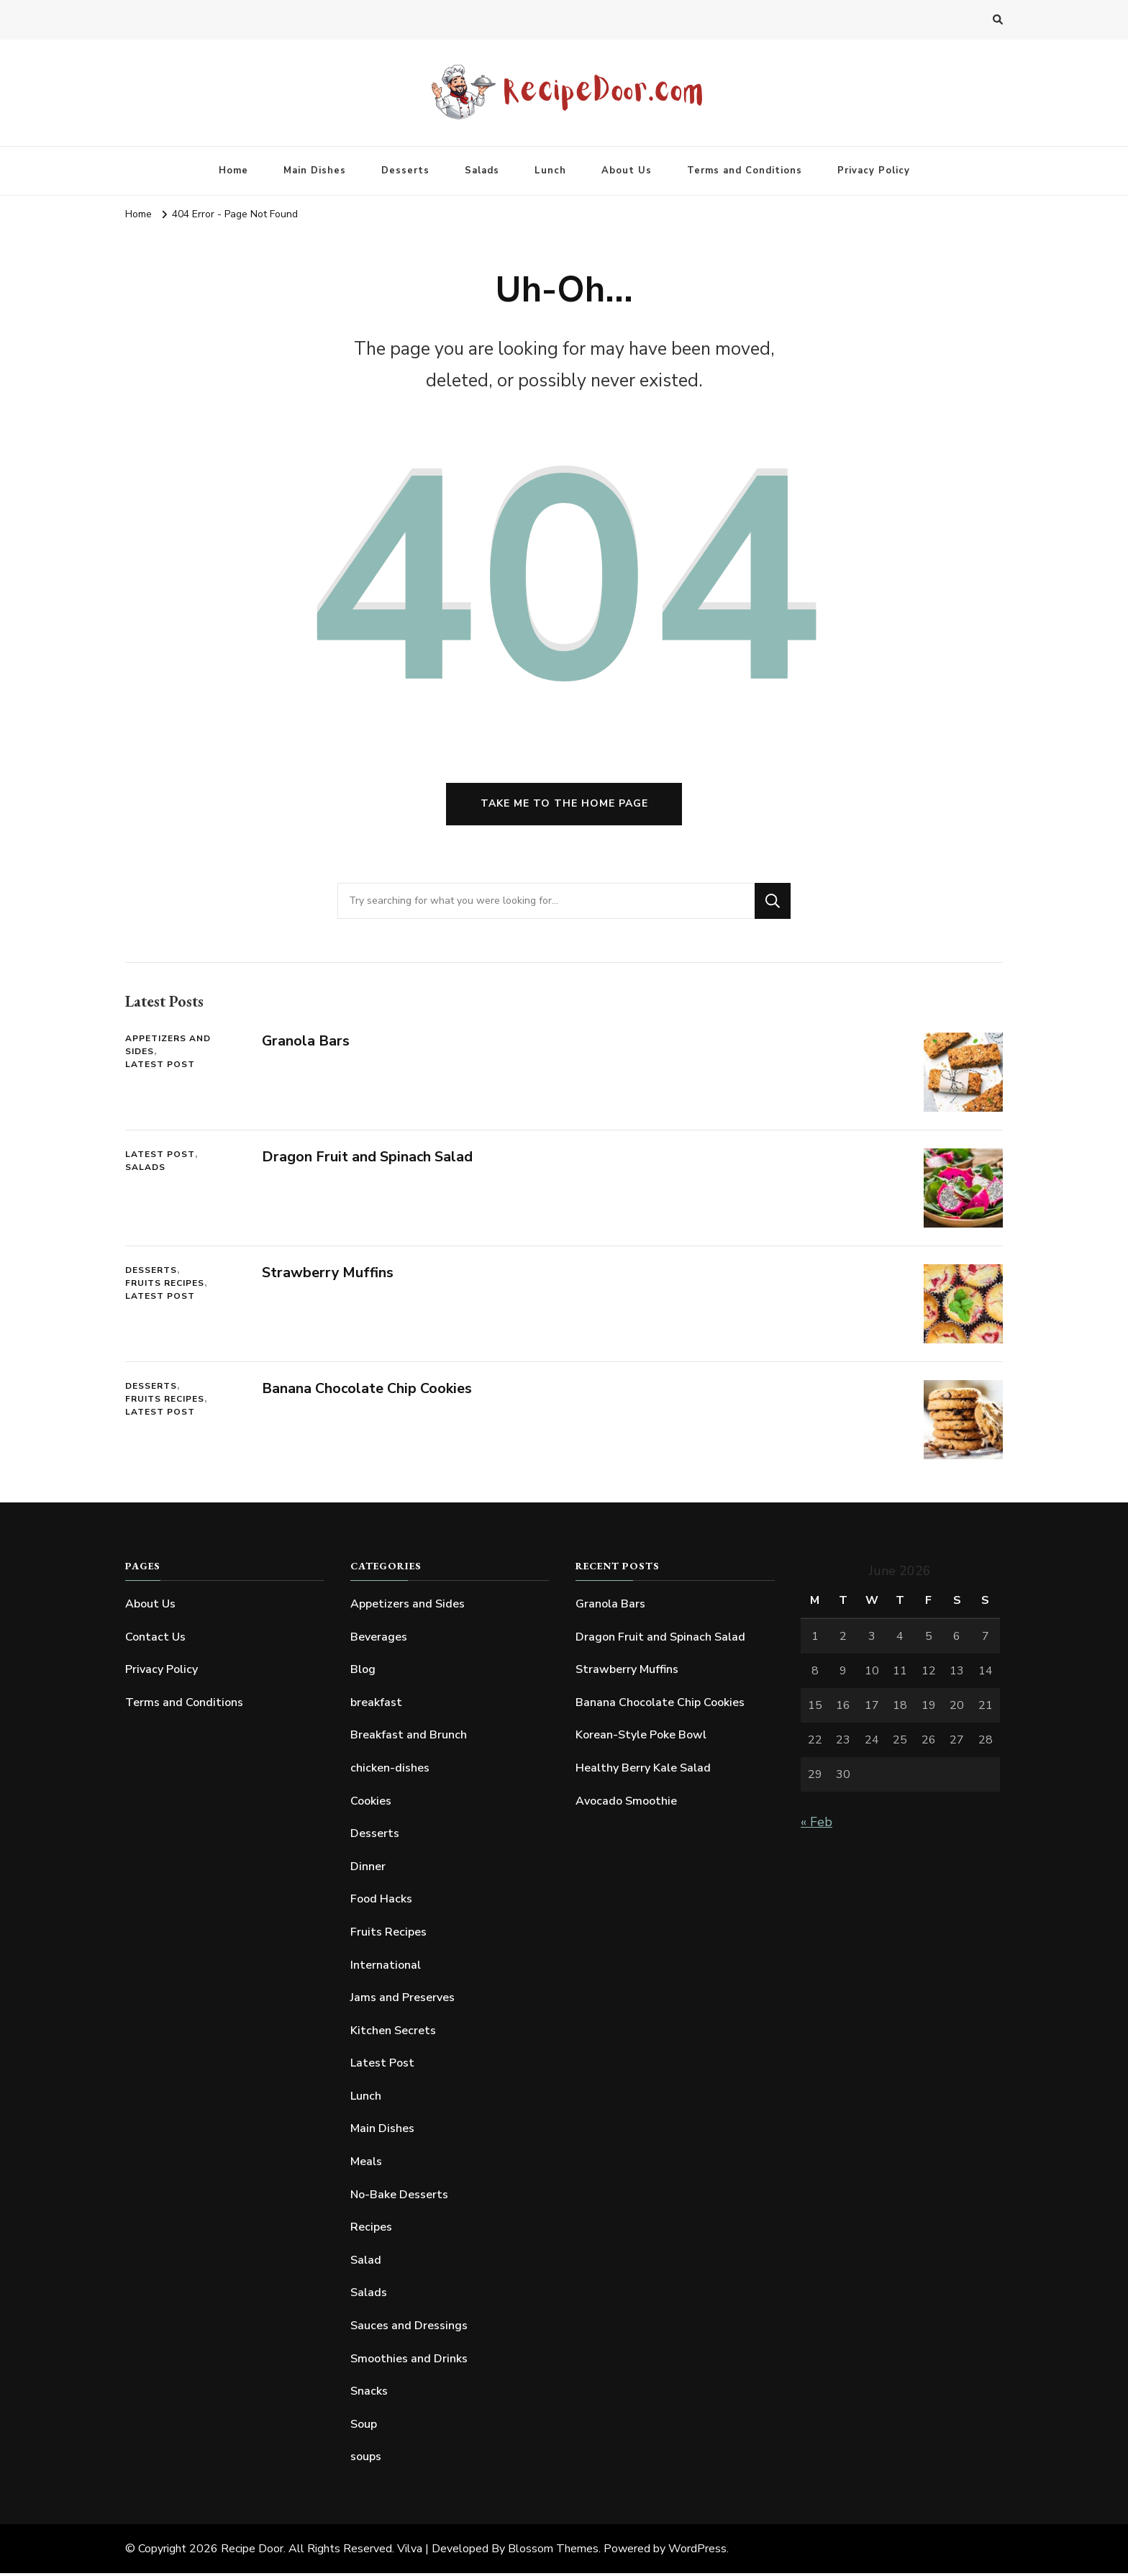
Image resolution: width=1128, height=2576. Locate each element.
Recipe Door (252, 2551)
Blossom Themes (553, 2551)
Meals (366, 2164)
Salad (365, 2262)
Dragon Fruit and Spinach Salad (367, 1159)
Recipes (371, 2230)
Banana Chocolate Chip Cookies (367, 1391)
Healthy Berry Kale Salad (643, 1770)
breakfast (376, 1705)
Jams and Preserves (402, 2000)
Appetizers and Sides (168, 1047)
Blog (363, 1672)
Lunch (550, 170)
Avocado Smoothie (626, 1803)
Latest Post (160, 1067)
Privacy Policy (873, 170)
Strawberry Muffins (328, 1275)
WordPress (697, 2551)
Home (233, 170)
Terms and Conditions (744, 170)
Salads (482, 170)
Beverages (378, 1639)
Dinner (368, 1869)
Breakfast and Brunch (408, 1738)
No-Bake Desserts (399, 2197)
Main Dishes (314, 170)
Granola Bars (306, 1043)
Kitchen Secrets (393, 2033)
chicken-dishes (389, 1770)
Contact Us (155, 1639)
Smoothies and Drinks (409, 2361)
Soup (363, 2426)
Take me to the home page (564, 806)
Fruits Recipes (164, 1286)
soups (365, 2459)
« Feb (816, 1824)
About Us (626, 170)
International (385, 1967)
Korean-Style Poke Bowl (641, 1738)
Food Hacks (381, 1902)
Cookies (370, 1803)
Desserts (405, 170)
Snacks (369, 2394)
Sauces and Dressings (409, 2328)
